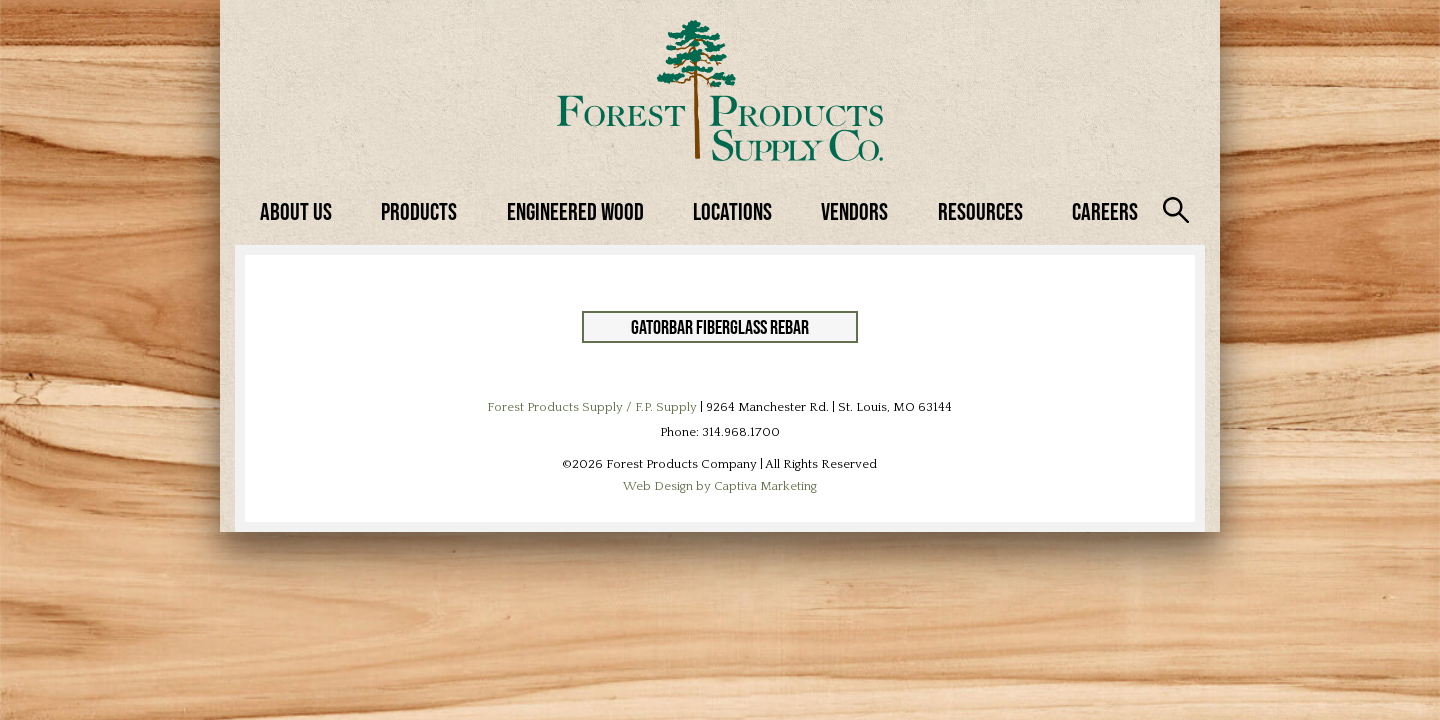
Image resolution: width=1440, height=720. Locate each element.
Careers (1105, 211)
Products (419, 211)
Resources (980, 211)
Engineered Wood (575, 211)
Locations (732, 211)
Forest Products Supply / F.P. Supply (592, 407)
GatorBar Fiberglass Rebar (720, 327)
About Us (296, 211)
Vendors (854, 211)
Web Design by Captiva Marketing (720, 486)
